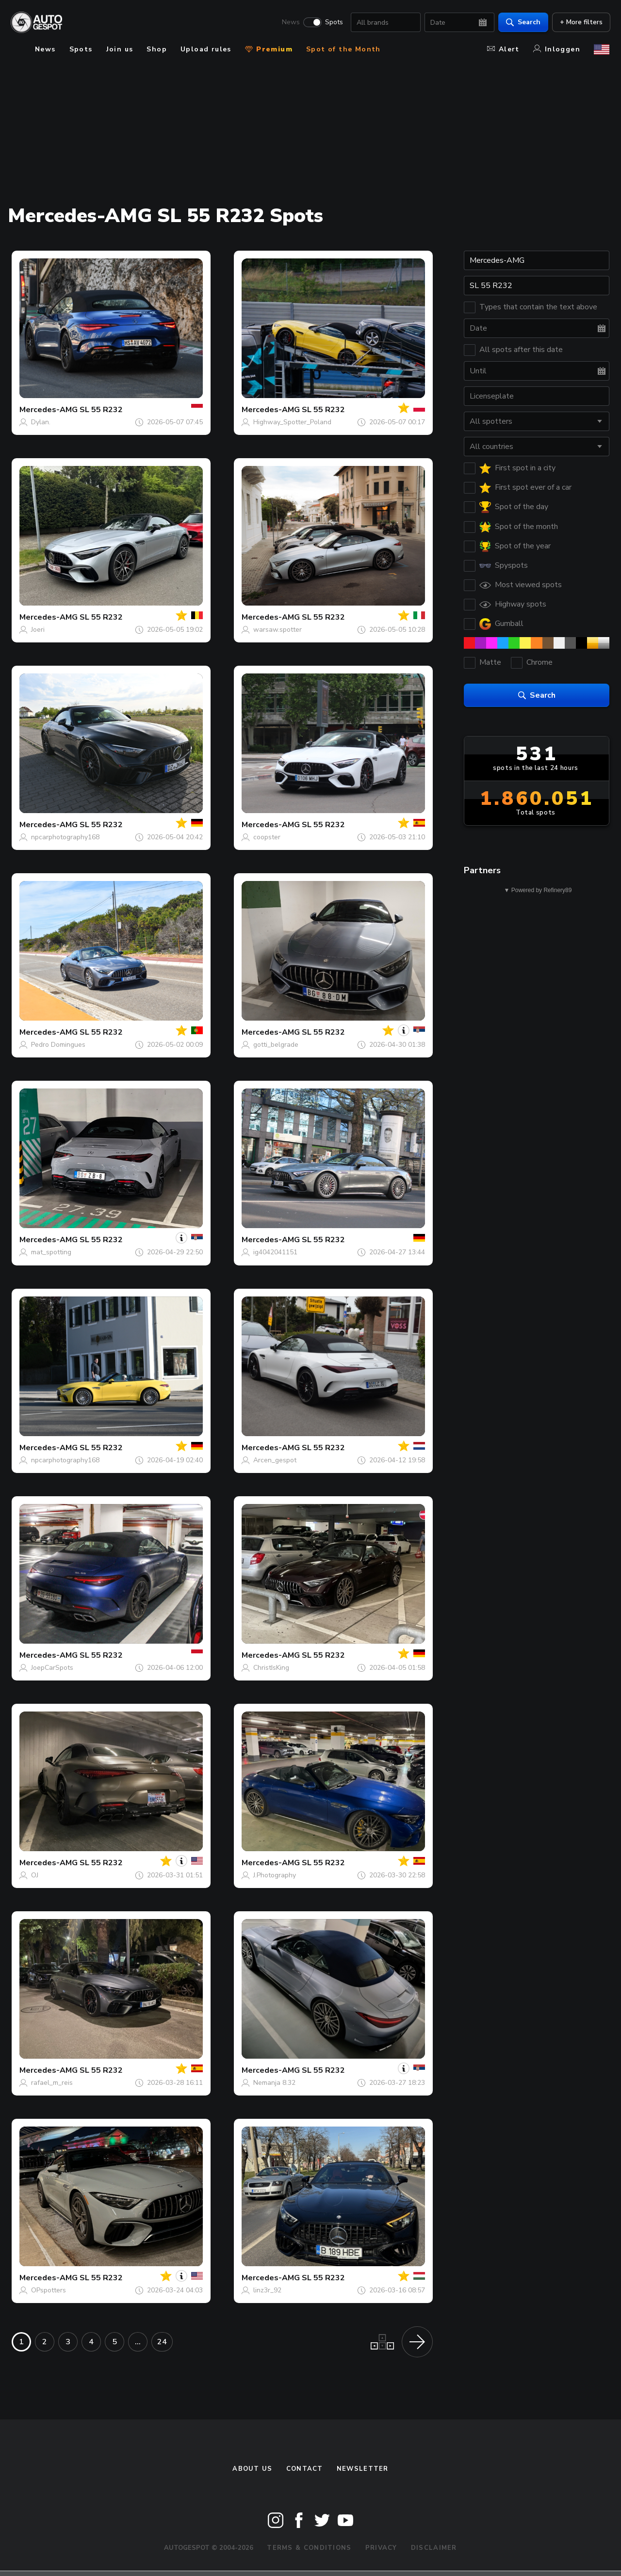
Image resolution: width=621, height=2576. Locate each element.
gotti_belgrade (275, 1044)
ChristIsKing (271, 1667)
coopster (266, 837)
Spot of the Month (343, 49)
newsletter (363, 2468)
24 (162, 2341)
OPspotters (48, 2290)
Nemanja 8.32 (274, 2082)
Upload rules (205, 49)
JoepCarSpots (52, 1667)
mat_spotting (51, 1252)
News (290, 22)
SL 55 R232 (101, 409)
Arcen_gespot (274, 1460)
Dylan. (40, 422)
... (138, 2341)
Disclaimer (434, 2548)
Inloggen (556, 49)
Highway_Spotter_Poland (292, 422)
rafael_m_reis (52, 2082)
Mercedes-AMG (48, 409)
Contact (304, 2468)
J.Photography (274, 1875)
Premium (269, 49)
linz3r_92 (267, 2290)
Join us (119, 49)
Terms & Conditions (309, 2548)
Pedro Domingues (58, 1044)
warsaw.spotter (277, 629)
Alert (503, 49)
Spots (333, 22)
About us (252, 2468)
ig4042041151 (275, 1252)
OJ (34, 1875)
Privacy (381, 2548)
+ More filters (580, 22)
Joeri (38, 629)
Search (522, 22)
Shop (157, 49)
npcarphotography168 (65, 837)
